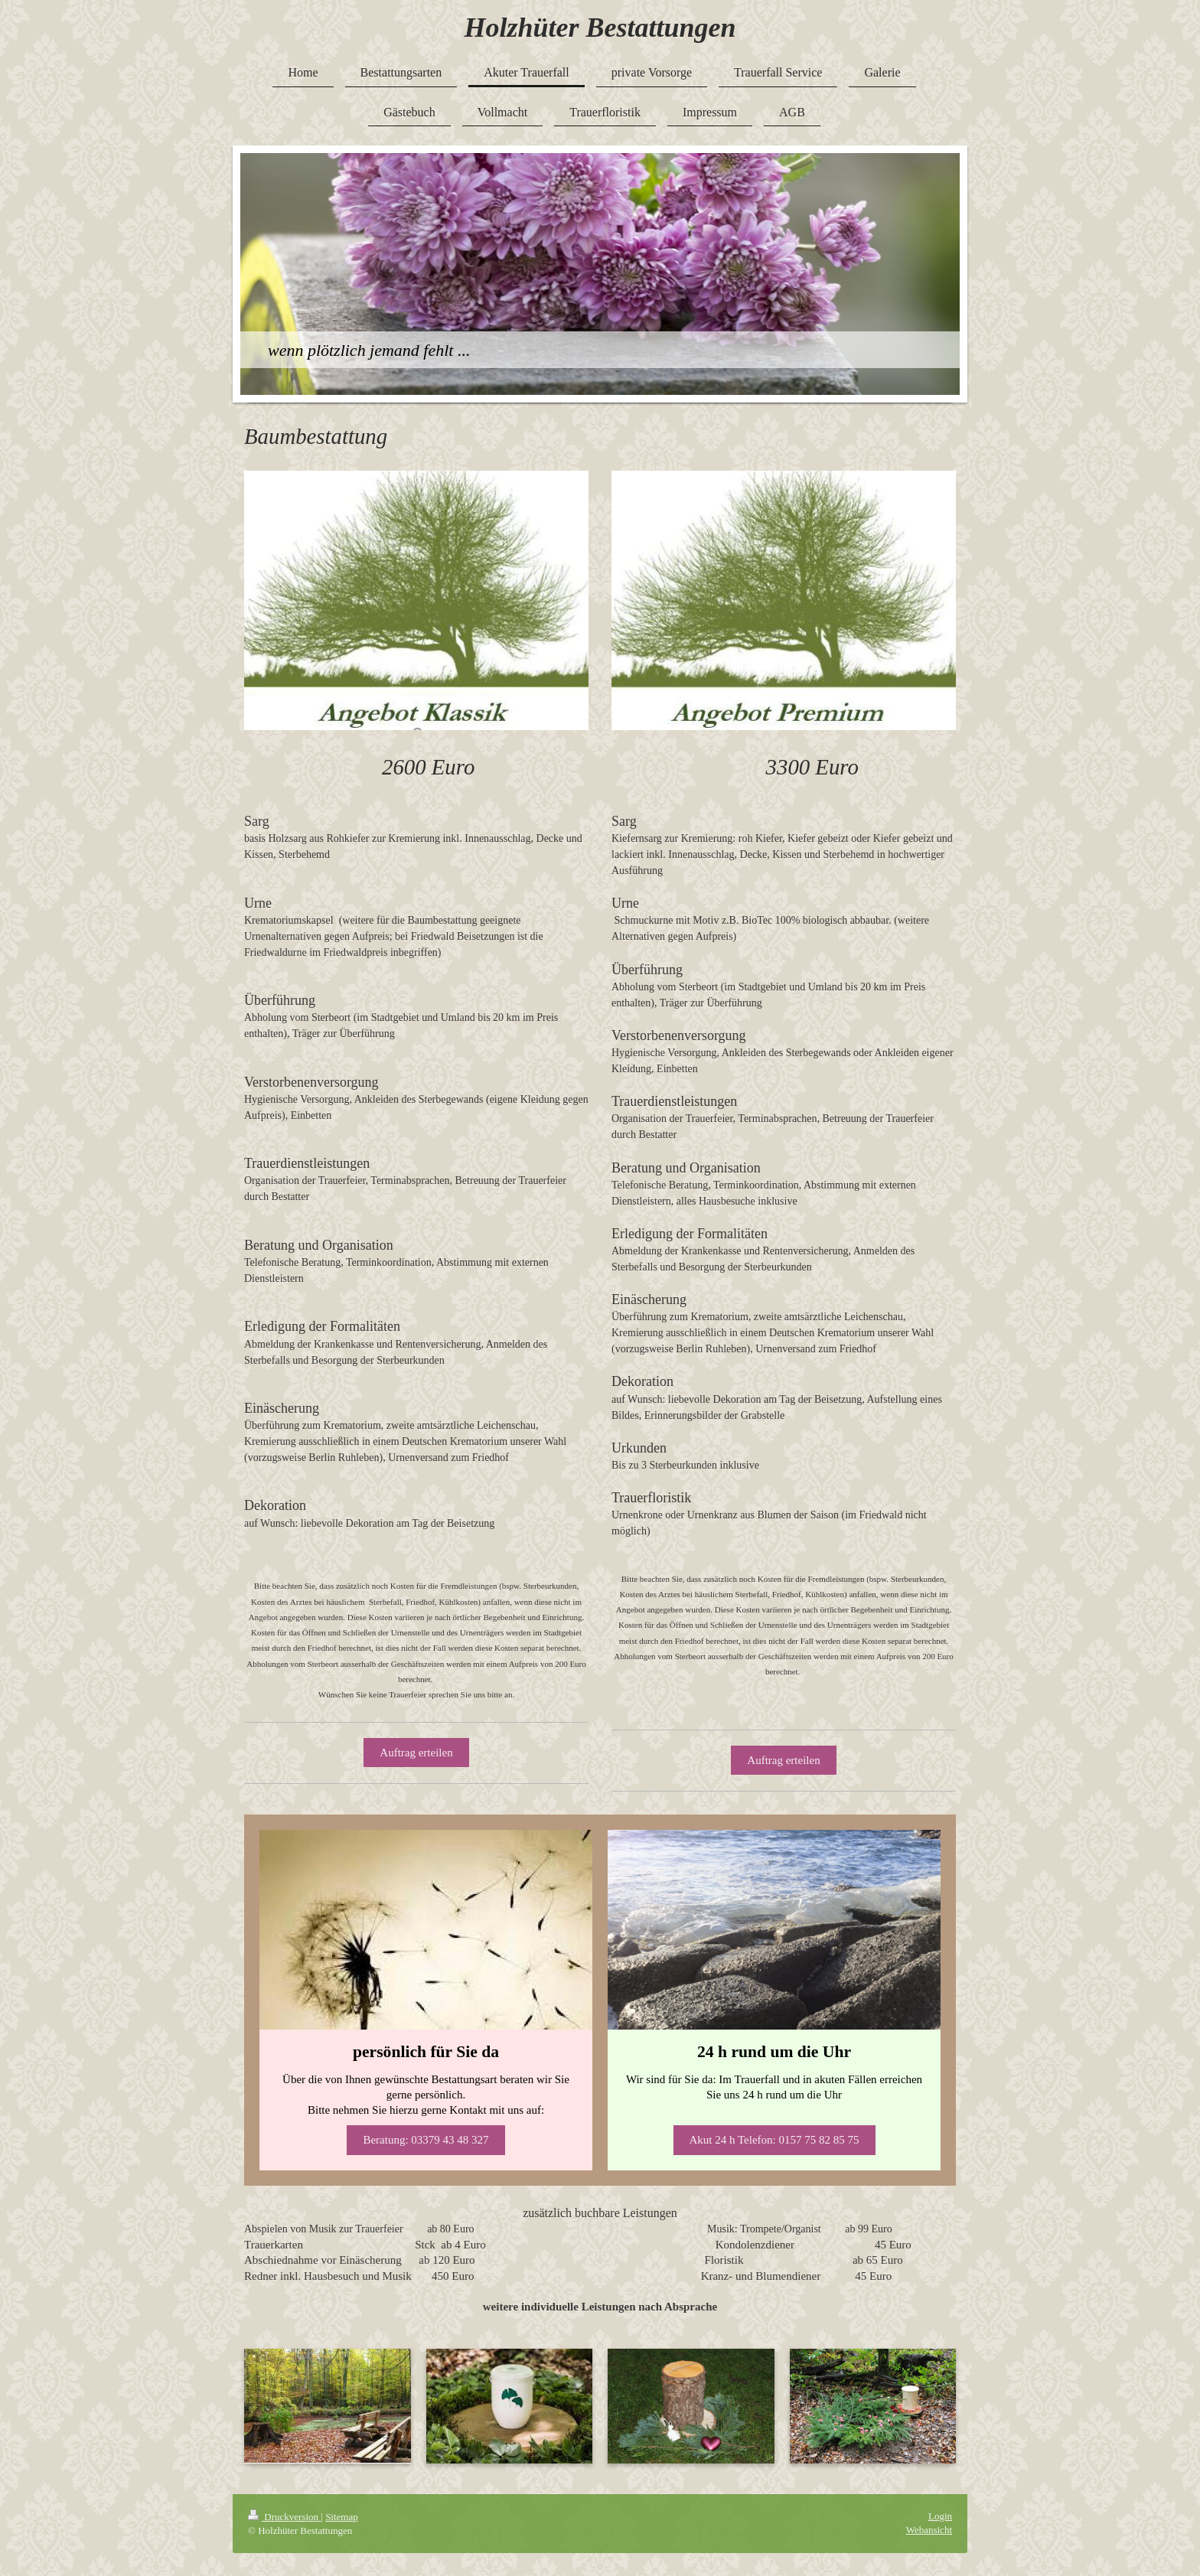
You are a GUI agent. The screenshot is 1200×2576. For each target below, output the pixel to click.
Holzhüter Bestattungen (599, 27)
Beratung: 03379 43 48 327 (425, 2140)
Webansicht (929, 2529)
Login (940, 2516)
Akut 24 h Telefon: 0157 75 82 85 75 (774, 2140)
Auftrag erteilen (416, 1752)
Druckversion (284, 2516)
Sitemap (341, 2516)
